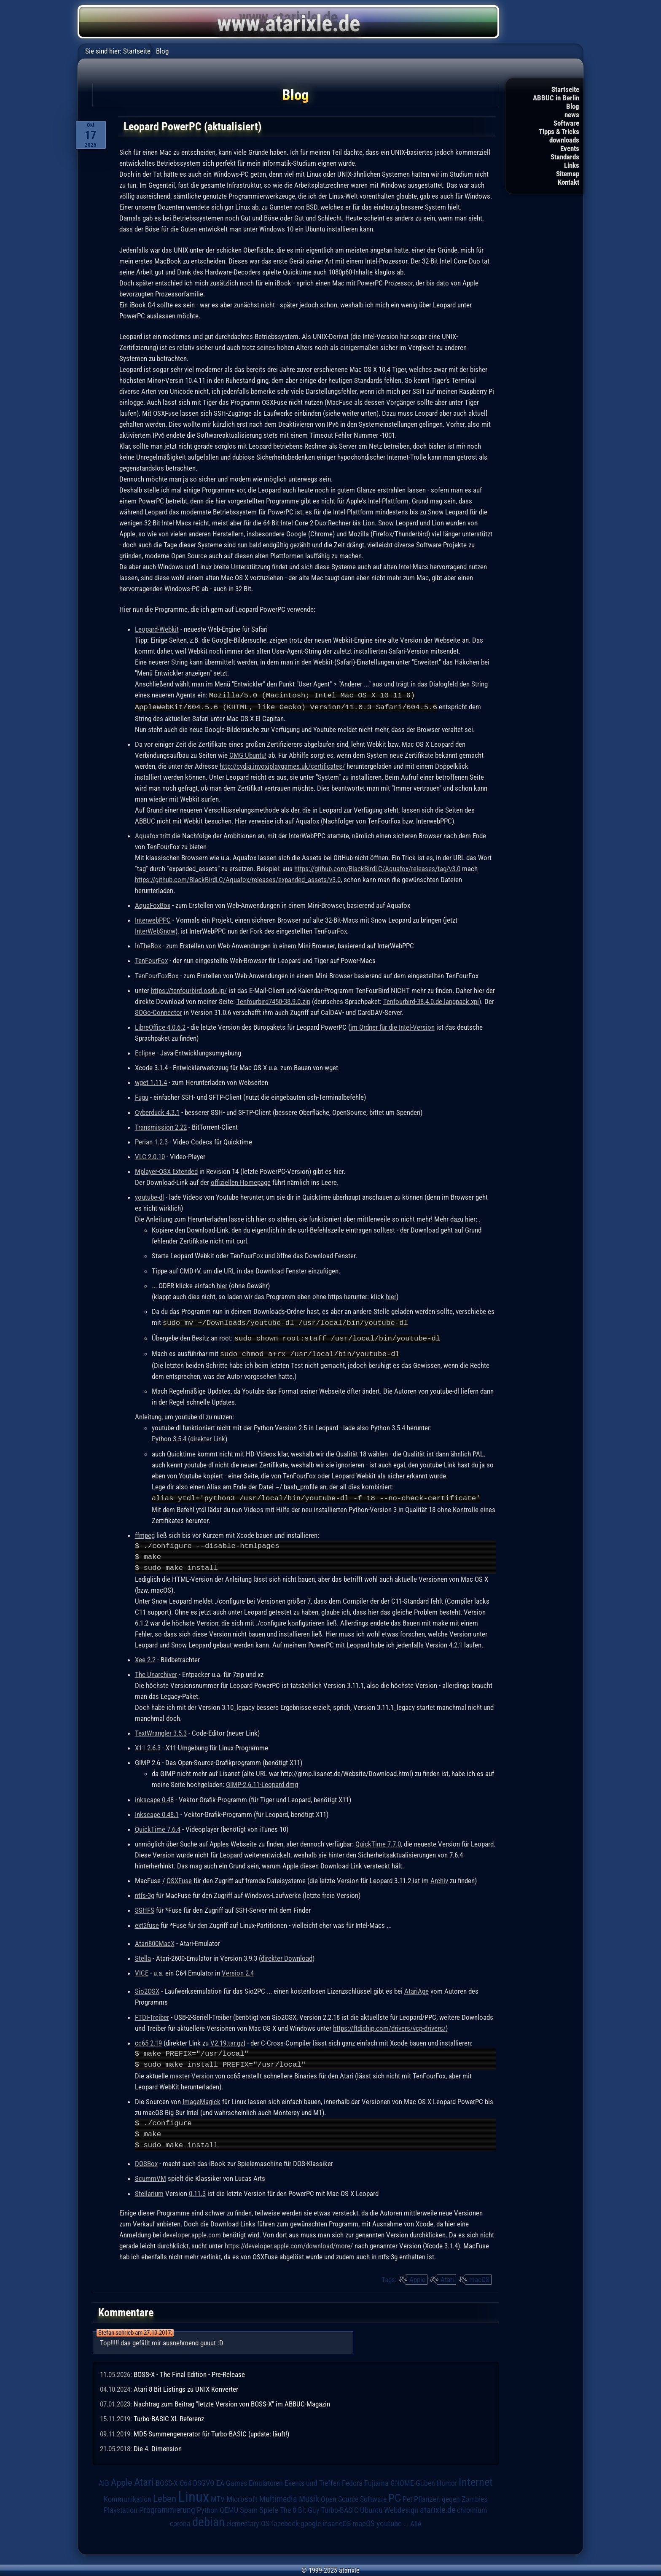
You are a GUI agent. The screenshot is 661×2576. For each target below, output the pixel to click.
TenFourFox (151, 960)
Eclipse (145, 1052)
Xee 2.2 (145, 1657)
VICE (141, 1970)
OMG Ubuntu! (247, 754)
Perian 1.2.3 (151, 1141)
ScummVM (150, 2176)
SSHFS (144, 1907)
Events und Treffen (312, 2480)
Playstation (120, 2507)
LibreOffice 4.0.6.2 (160, 1026)
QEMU (229, 2507)
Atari (447, 2277)
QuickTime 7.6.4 (157, 1826)
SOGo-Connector (158, 1011)
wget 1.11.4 (151, 1081)
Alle (415, 2521)
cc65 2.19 (148, 2040)
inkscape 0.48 (154, 1797)
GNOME (402, 2480)
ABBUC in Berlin (556, 98)
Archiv (439, 1878)
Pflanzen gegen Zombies (450, 2497)
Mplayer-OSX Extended (166, 1170)
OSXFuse (179, 1878)
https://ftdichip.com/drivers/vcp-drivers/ (389, 2026)
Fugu (141, 1096)
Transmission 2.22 (161, 1126)
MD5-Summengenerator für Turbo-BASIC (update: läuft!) (211, 2431)
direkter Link (207, 1436)
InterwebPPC (153, 919)
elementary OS (247, 2521)
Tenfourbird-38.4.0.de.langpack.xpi (431, 1000)
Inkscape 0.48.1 (157, 1812)
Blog (572, 106)
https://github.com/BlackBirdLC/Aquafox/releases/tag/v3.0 (377, 868)
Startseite (565, 89)
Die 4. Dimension (158, 2446)
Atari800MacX (155, 1941)
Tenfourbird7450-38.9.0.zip (273, 1000)
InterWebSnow (155, 930)
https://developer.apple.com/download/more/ (289, 2243)
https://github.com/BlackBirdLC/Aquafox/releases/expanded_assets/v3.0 (238, 879)
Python (207, 2507)
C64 (185, 2480)
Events (569, 148)
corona (180, 2521)
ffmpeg (145, 1533)
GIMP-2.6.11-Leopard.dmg (262, 1782)
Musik (309, 2496)
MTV (218, 2496)
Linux (193, 2494)
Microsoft (242, 2496)
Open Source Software (354, 2497)
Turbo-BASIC (339, 2507)
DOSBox (146, 2161)
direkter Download (286, 1956)
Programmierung (167, 2507)
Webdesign (401, 2507)
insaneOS (336, 2521)
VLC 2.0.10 (150, 1156)
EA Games (231, 2480)
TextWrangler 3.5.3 (161, 1730)
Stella (143, 1956)
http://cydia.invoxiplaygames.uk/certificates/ (282, 765)
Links (571, 165)
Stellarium (149, 2191)
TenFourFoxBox (156, 975)
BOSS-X (167, 2480)
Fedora (352, 2480)
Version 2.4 (238, 1970)
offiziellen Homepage (241, 1181)
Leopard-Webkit (157, 629)
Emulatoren (266, 2480)
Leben (164, 2496)
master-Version (191, 2073)
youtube (389, 2521)
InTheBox (148, 945)
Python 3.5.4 (169, 1436)
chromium (472, 2507)
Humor (447, 2480)
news (571, 114)
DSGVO (204, 2480)
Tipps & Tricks (559, 131)
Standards (565, 157)
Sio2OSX (147, 1988)
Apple (417, 2277)
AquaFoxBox (152, 904)
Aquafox (147, 835)
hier (222, 1285)
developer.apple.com (192, 2232)
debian (208, 2519)
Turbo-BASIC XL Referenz (169, 2416)
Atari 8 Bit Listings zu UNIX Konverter (186, 2386)
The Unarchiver (156, 1672)
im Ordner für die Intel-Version (392, 1026)
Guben (425, 2480)
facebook (285, 2521)
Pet (407, 2497)
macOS (479, 2277)
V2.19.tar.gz (226, 2040)
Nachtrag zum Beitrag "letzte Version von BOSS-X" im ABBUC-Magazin (232, 2401)
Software (566, 123)
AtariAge (416, 1988)
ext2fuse (147, 1923)
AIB (104, 2480)
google (311, 2521)
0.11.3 (197, 2191)
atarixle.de (437, 2507)
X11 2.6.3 (148, 1745)
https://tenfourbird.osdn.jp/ (189, 989)
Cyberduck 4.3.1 (157, 1111)
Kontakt (568, 182)
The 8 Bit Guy (300, 2507)
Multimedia (278, 2496)
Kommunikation (127, 2496)
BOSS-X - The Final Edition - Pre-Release (189, 2372)
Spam (249, 2507)
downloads (564, 140)
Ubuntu (371, 2507)
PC (394, 2495)
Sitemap (567, 174)
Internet (476, 2479)
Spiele (268, 2507)
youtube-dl (149, 1196)
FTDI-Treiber (152, 2015)
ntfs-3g (144, 1893)
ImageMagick (201, 2099)
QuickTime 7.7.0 (378, 1841)
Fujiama (376, 2480)
